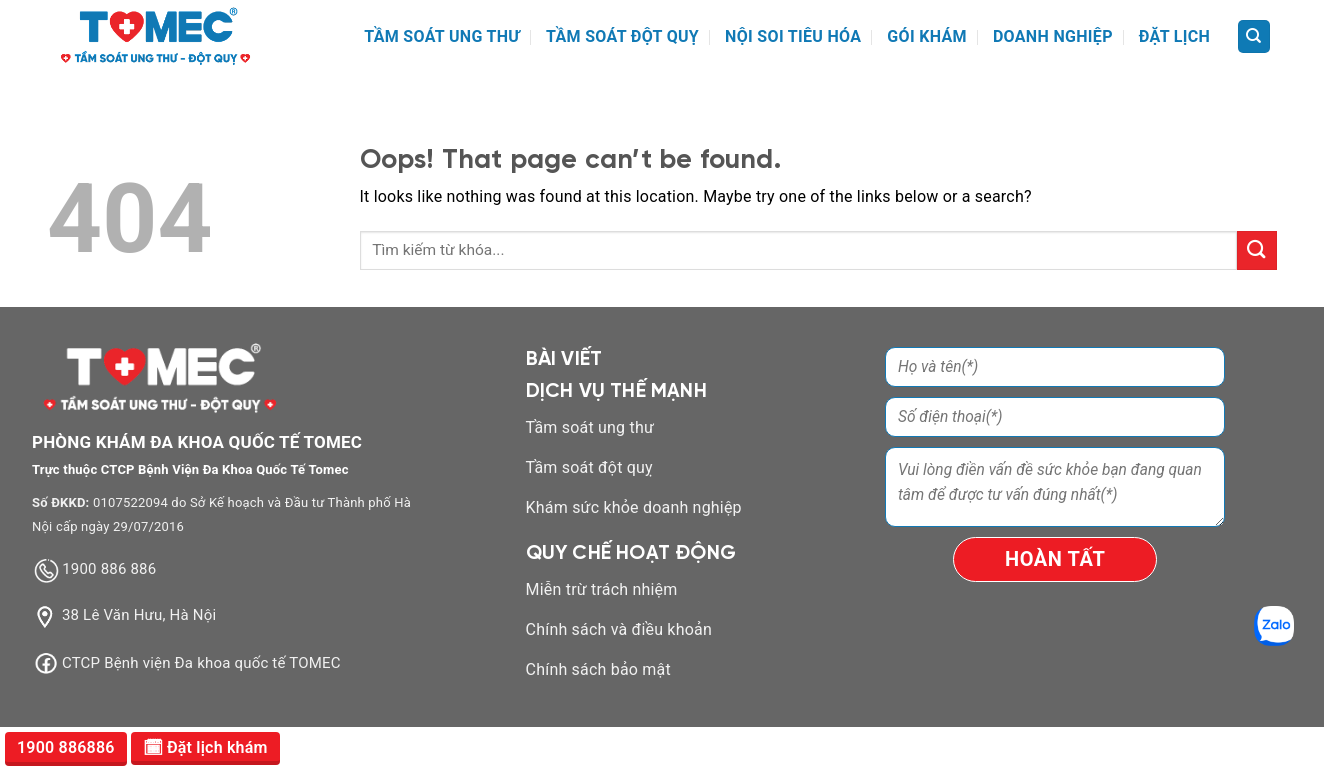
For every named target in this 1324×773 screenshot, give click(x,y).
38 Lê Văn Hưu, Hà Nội (139, 616)
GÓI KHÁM (927, 36)
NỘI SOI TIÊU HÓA (793, 36)
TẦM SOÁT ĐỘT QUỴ (622, 36)
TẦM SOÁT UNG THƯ (442, 36)
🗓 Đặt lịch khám (205, 747)
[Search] (1254, 36)
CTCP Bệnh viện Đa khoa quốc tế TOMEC (201, 663)
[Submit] (1257, 250)
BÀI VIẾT (564, 359)
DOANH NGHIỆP (1053, 36)
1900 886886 (66, 747)
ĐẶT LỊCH (1174, 36)
